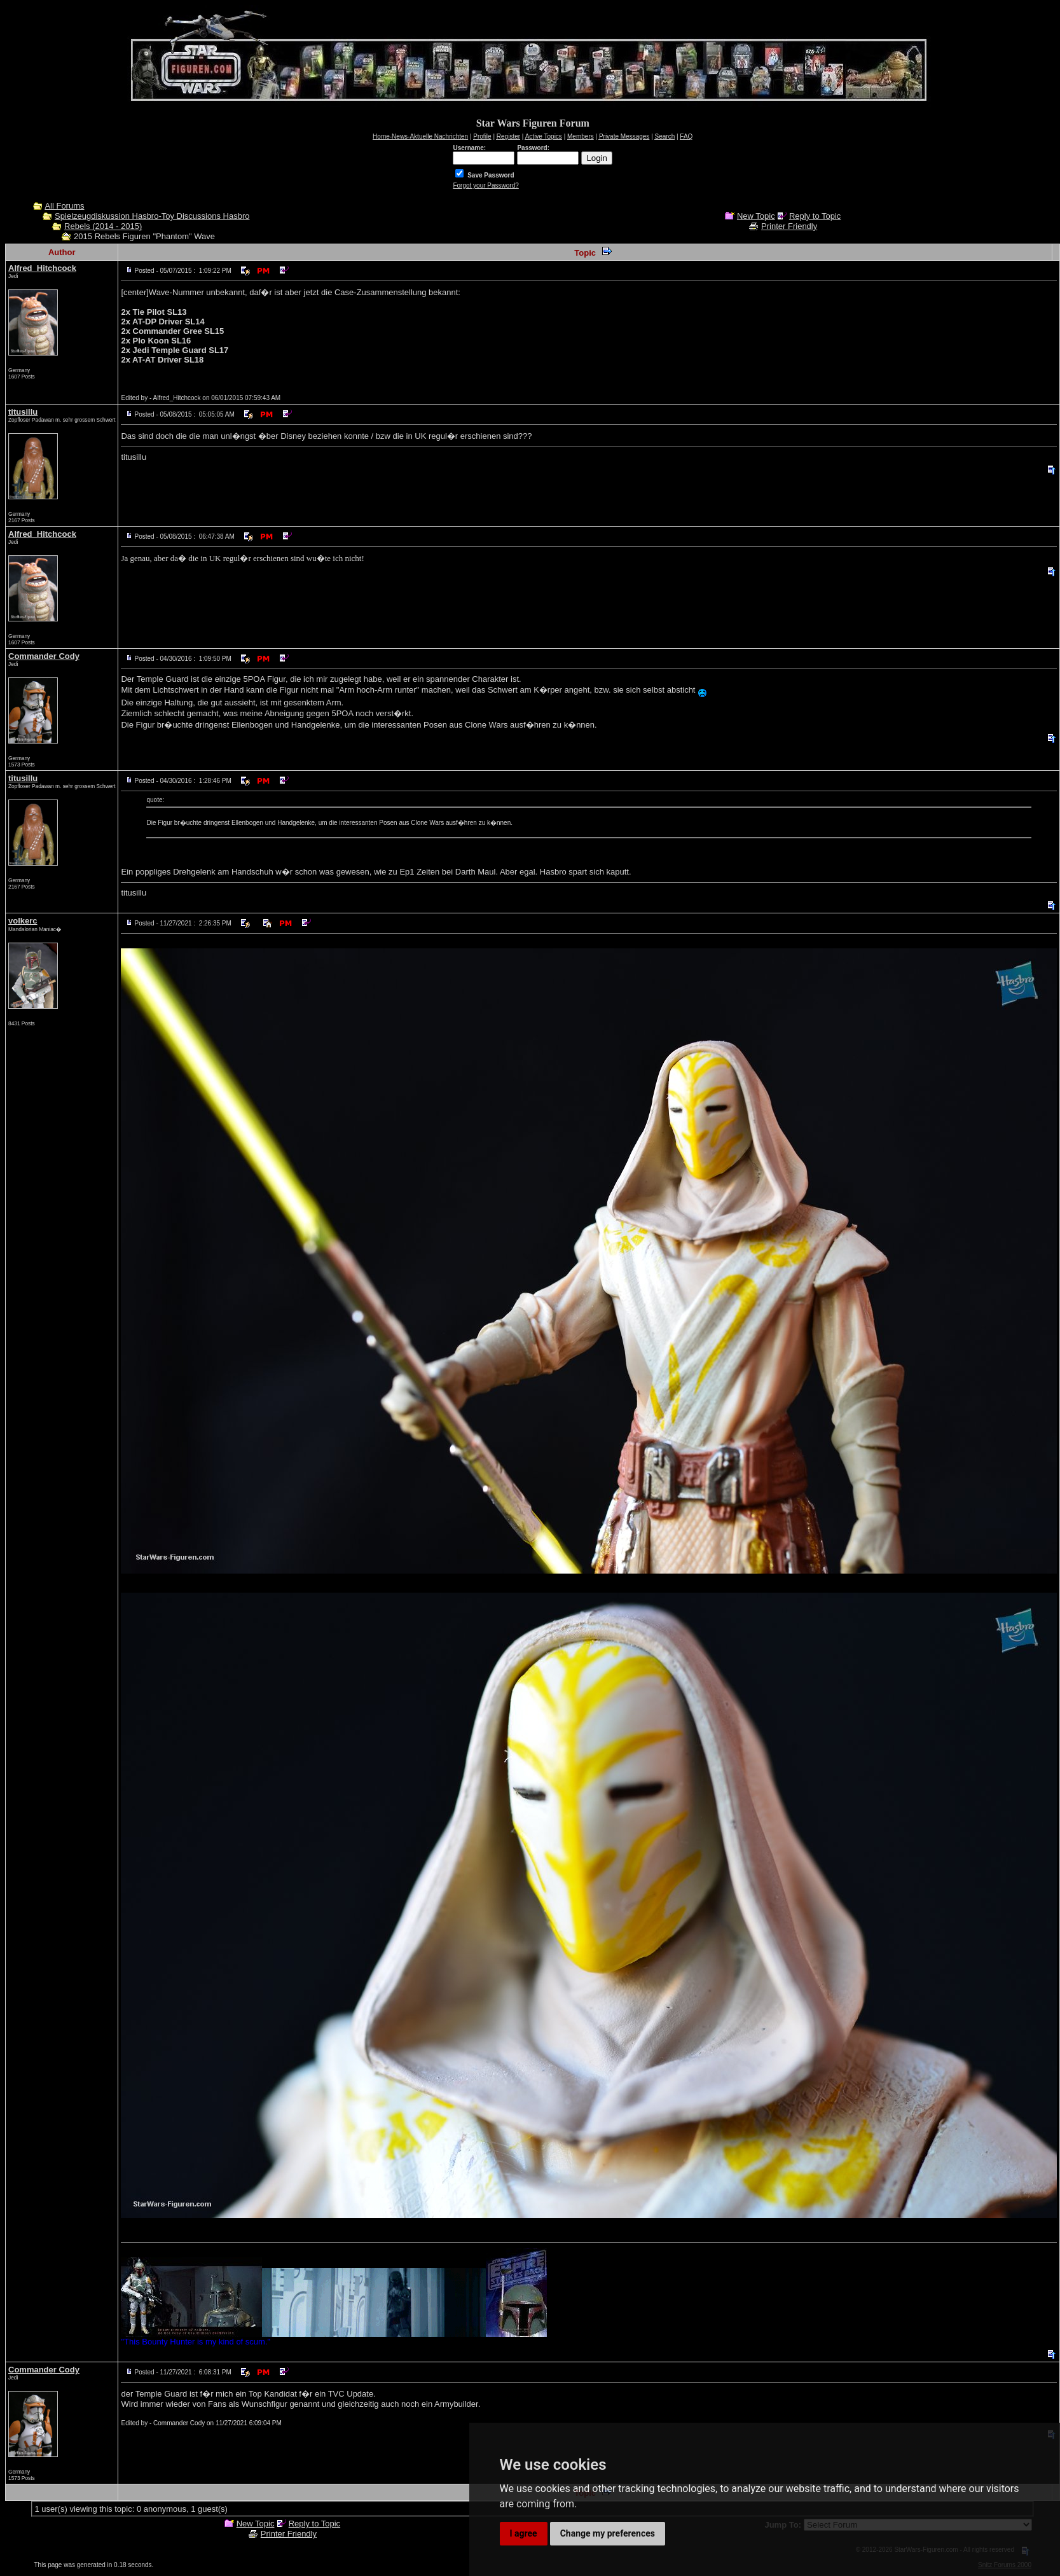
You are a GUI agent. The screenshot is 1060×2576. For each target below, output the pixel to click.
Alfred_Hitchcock (42, 268)
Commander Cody (43, 656)
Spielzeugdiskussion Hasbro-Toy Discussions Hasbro (152, 216)
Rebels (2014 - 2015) (103, 226)
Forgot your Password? (485, 185)
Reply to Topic (815, 216)
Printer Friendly (789, 226)
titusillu (23, 412)
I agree (523, 2533)
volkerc (23, 920)
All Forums (64, 206)
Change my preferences (607, 2533)
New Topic (756, 216)
